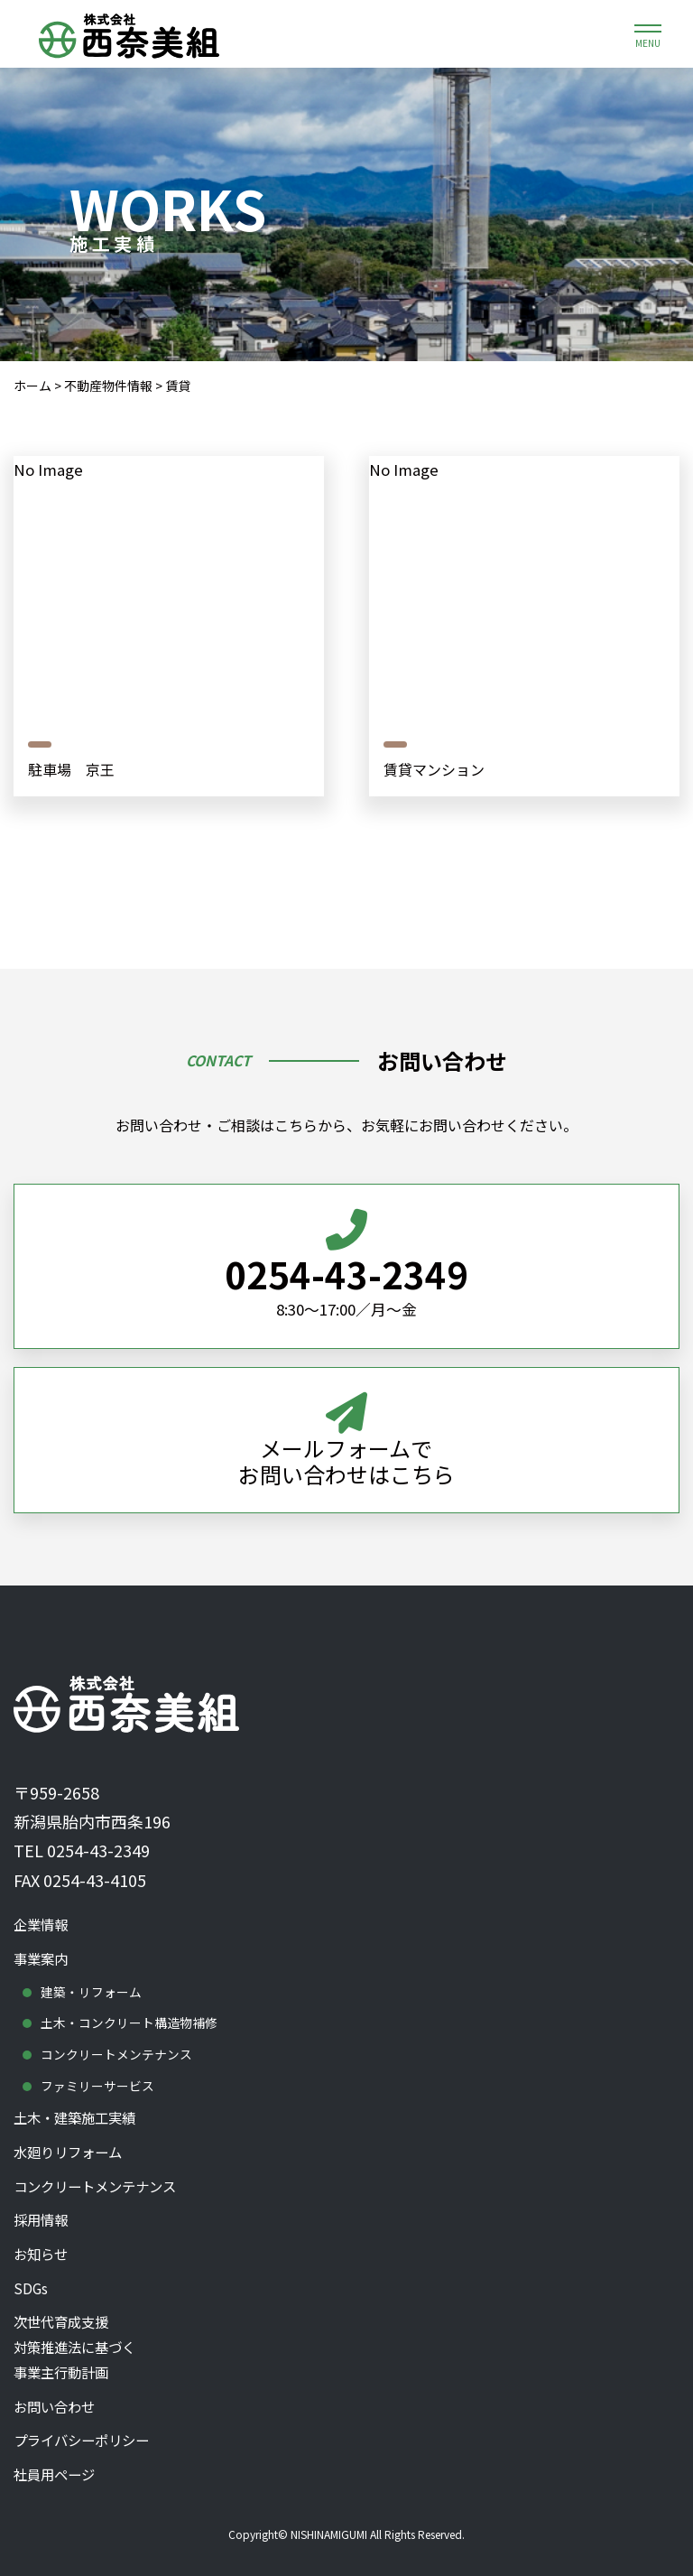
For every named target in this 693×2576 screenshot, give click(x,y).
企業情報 (42, 1909)
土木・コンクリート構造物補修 (129, 2010)
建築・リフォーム (91, 1977)
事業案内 (42, 1945)
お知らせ (42, 2246)
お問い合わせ (57, 2403)
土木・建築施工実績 (78, 2106)
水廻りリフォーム (71, 2142)
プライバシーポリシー (86, 2439)
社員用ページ (57, 2474)
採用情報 (42, 2212)
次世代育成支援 (346, 2344)
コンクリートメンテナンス (116, 2041)
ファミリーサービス (97, 2073)
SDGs (31, 2281)
